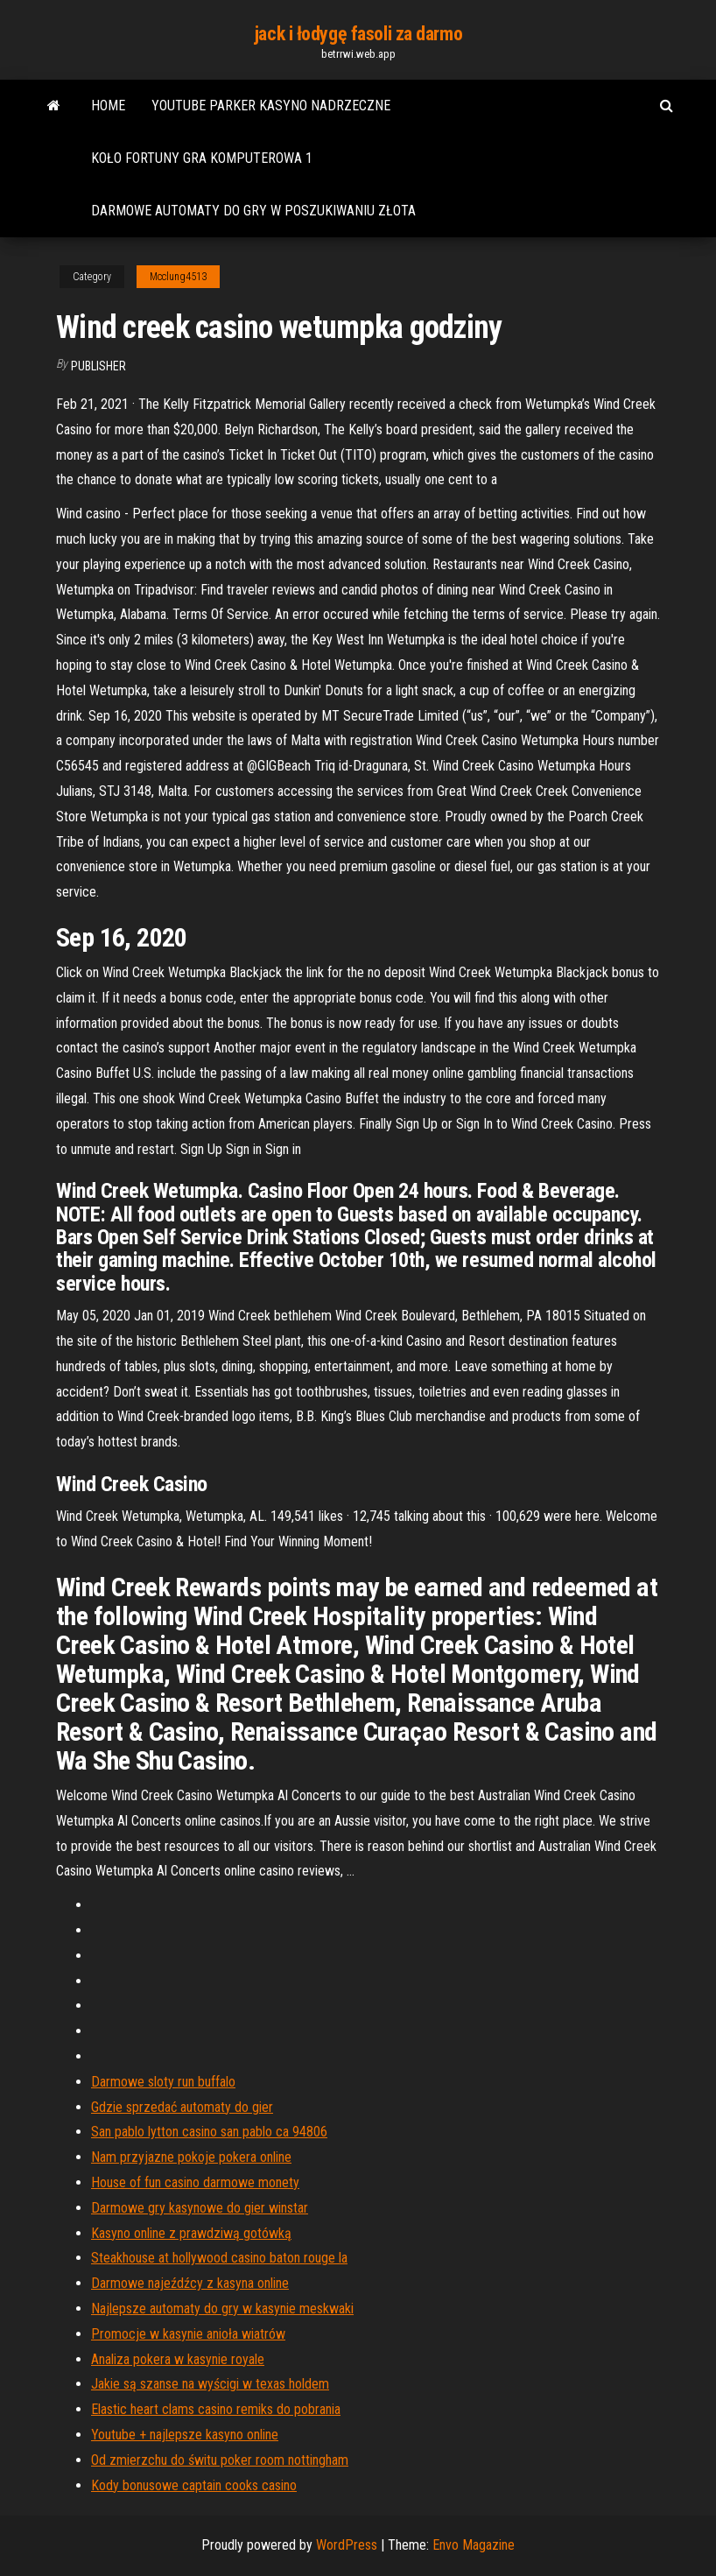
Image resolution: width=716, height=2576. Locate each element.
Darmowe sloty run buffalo (163, 2081)
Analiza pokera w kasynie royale (177, 2359)
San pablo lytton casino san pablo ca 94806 (209, 2131)
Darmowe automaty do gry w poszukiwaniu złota (253, 210)
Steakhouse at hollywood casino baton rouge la (219, 2257)
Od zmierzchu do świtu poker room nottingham (219, 2460)
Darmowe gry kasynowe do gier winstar (199, 2207)
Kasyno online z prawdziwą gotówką (191, 2233)
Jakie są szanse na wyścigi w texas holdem (210, 2383)
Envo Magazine (473, 2545)
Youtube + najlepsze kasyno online (184, 2434)
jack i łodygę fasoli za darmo (358, 34)
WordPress (346, 2545)
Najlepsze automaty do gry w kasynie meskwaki (222, 2308)
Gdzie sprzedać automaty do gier (182, 2107)
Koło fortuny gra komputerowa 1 (201, 158)
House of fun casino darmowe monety (195, 2182)
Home (108, 105)
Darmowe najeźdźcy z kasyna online (190, 2283)
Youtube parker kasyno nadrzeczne (270, 105)
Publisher (98, 366)
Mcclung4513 (178, 277)
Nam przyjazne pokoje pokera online (191, 2157)
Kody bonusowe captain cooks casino (194, 2485)
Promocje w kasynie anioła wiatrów (188, 2334)
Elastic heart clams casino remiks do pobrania (215, 2409)
